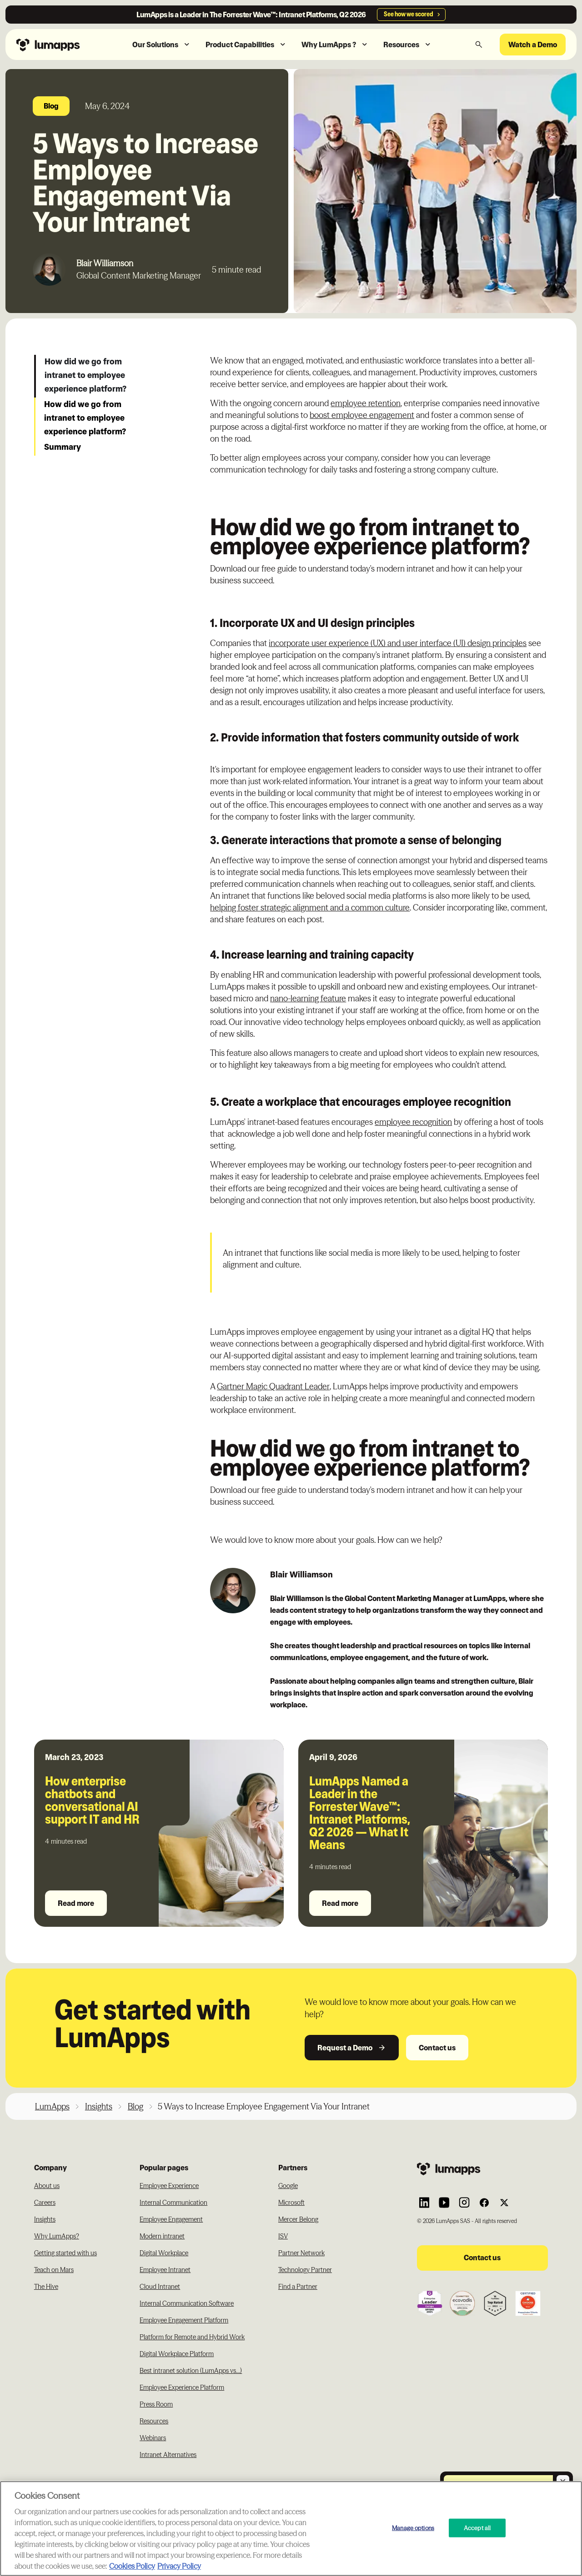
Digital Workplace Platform (177, 2354)
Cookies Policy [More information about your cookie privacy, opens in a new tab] (132, 2566)
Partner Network (301, 2253)
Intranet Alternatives (168, 2455)
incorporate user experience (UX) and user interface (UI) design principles (398, 643)
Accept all (477, 2527)
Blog (135, 2106)
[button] (161, 45)
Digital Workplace (164, 2253)
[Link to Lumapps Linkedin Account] (424, 2202)
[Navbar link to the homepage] (60, 44)
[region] (291, 2528)
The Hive (46, 2287)
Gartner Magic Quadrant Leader (273, 1386)
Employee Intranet (165, 2270)
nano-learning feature (308, 998)
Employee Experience (169, 2186)
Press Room (156, 2404)
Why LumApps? (56, 2236)
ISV (283, 2236)
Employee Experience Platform (182, 2387)
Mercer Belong (298, 2219)
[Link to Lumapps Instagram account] (464, 2202)
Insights (98, 2106)
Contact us (437, 2047)
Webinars (153, 2438)
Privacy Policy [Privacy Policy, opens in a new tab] (179, 2566)
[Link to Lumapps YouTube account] (444, 2202)
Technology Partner (305, 2270)
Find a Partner (297, 2287)
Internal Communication (173, 2202)
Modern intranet (162, 2236)
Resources (154, 2421)
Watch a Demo (532, 44)
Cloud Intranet (160, 2287)
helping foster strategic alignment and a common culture (310, 907)
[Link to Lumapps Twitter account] (504, 2202)
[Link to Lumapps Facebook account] (484, 2202)
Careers (44, 2202)
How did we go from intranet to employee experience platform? (86, 375)
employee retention (366, 403)
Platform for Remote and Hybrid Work (192, 2337)
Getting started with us (65, 2253)
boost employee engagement (362, 415)
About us (47, 2186)
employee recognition (413, 1122)
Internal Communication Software (187, 2303)
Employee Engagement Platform (184, 2320)
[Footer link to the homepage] (482, 2168)
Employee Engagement (171, 2219)
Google (288, 2186)
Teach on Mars (54, 2270)
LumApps (52, 2106)
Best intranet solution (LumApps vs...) (191, 2371)
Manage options (413, 2527)
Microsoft (291, 2202)
